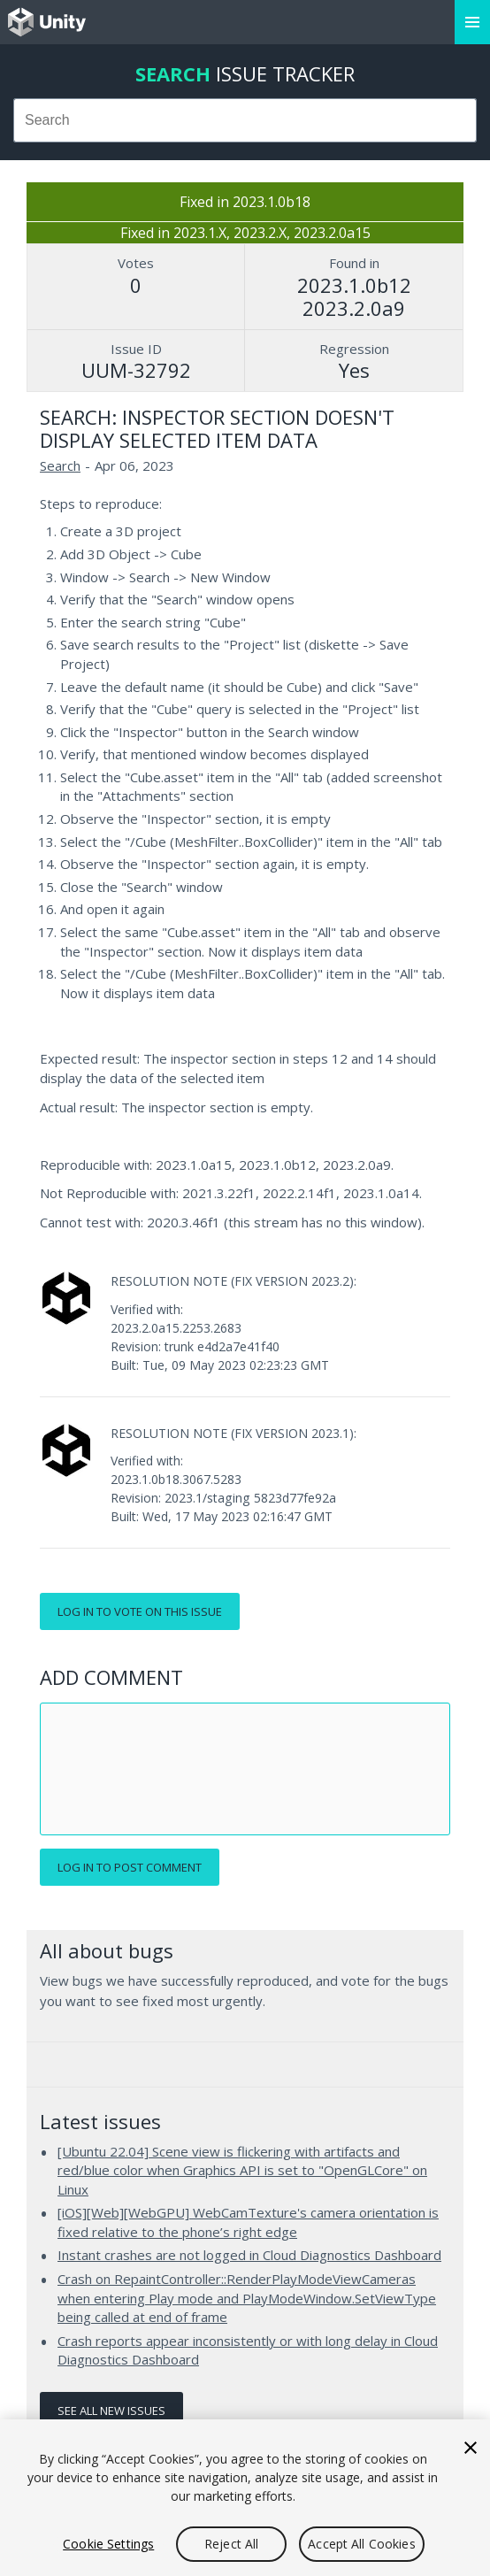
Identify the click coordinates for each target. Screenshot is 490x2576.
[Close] (470, 2447)
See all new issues (111, 2410)
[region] (245, 2497)
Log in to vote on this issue (139, 1611)
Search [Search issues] (60, 465)
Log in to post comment (129, 1867)
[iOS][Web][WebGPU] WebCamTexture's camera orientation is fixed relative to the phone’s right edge (248, 2222)
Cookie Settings (108, 2543)
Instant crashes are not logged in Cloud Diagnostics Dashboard (249, 2255)
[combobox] (245, 120)
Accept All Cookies (362, 2543)
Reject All (231, 2543)
